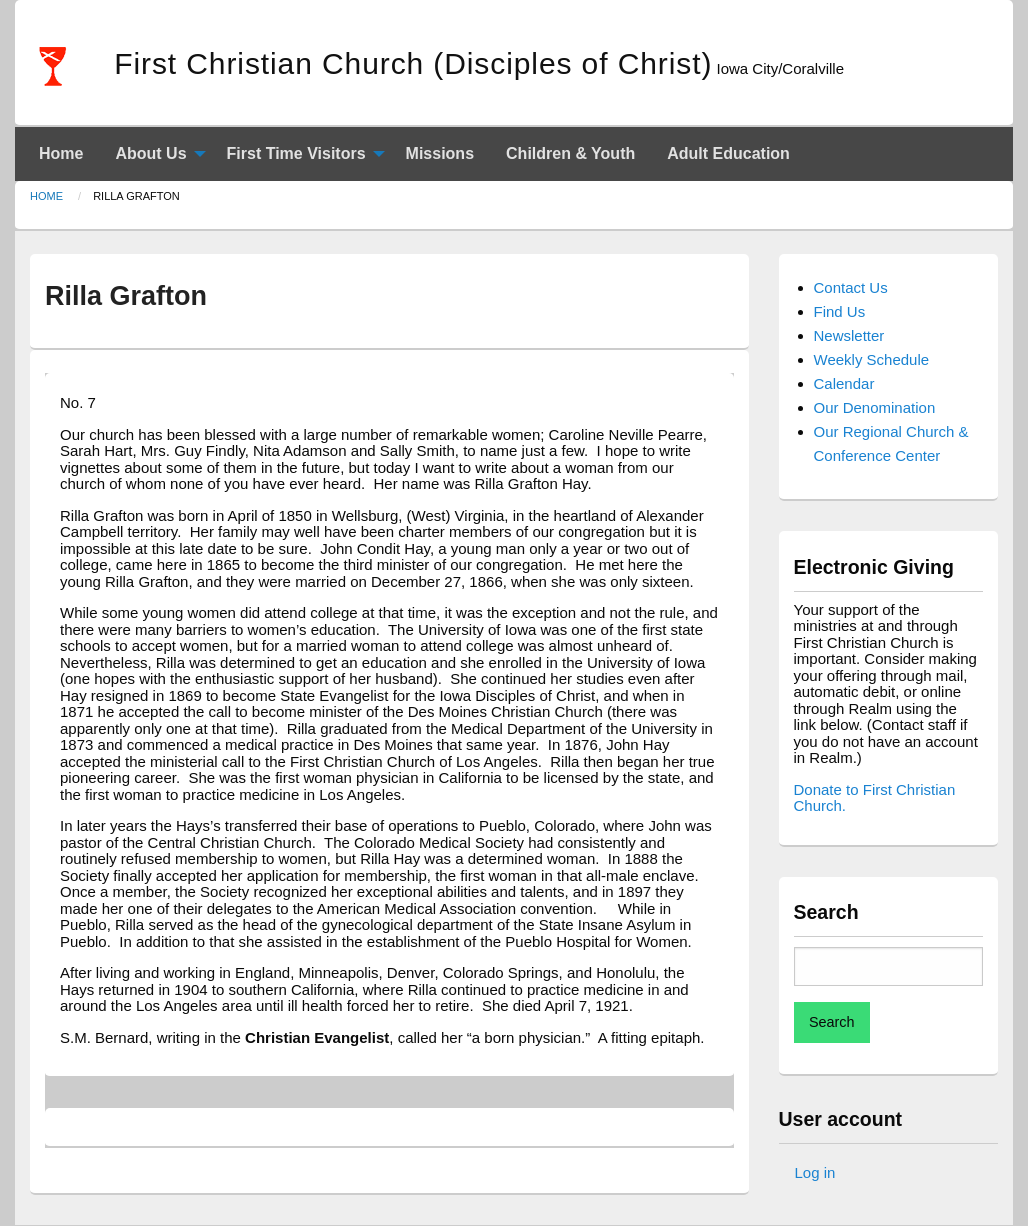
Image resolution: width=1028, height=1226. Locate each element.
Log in (815, 1172)
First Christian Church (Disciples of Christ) (413, 63)
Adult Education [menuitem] (728, 153)
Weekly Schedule (872, 359)
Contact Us (851, 287)
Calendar (844, 383)
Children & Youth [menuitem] (570, 153)
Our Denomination (875, 407)
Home (46, 196)
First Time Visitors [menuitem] (296, 153)
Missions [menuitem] (440, 153)
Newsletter (849, 335)
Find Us (840, 311)
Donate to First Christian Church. (875, 798)
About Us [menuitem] (150, 153)
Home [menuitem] (61, 153)
